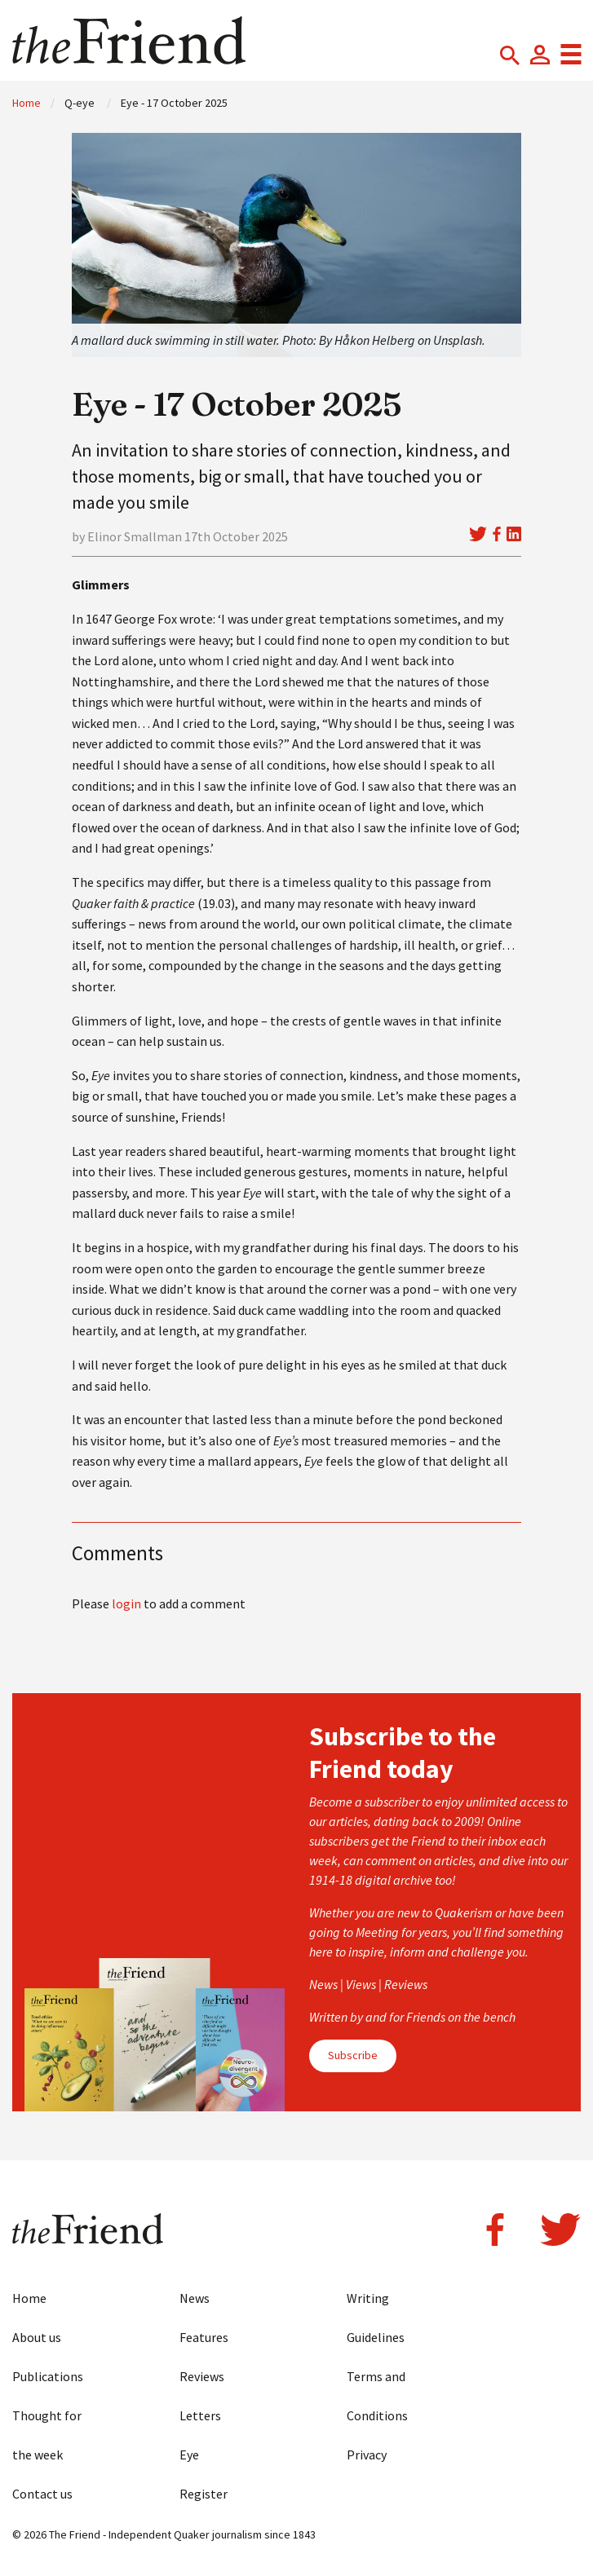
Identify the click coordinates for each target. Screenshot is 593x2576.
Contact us (42, 2494)
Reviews (201, 2376)
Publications (47, 2376)
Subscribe (353, 2055)
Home (26, 102)
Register (203, 2494)
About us (36, 2337)
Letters (200, 2415)
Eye (189, 2454)
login (126, 1603)
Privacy (367, 2454)
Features (203, 2337)
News (194, 2298)
